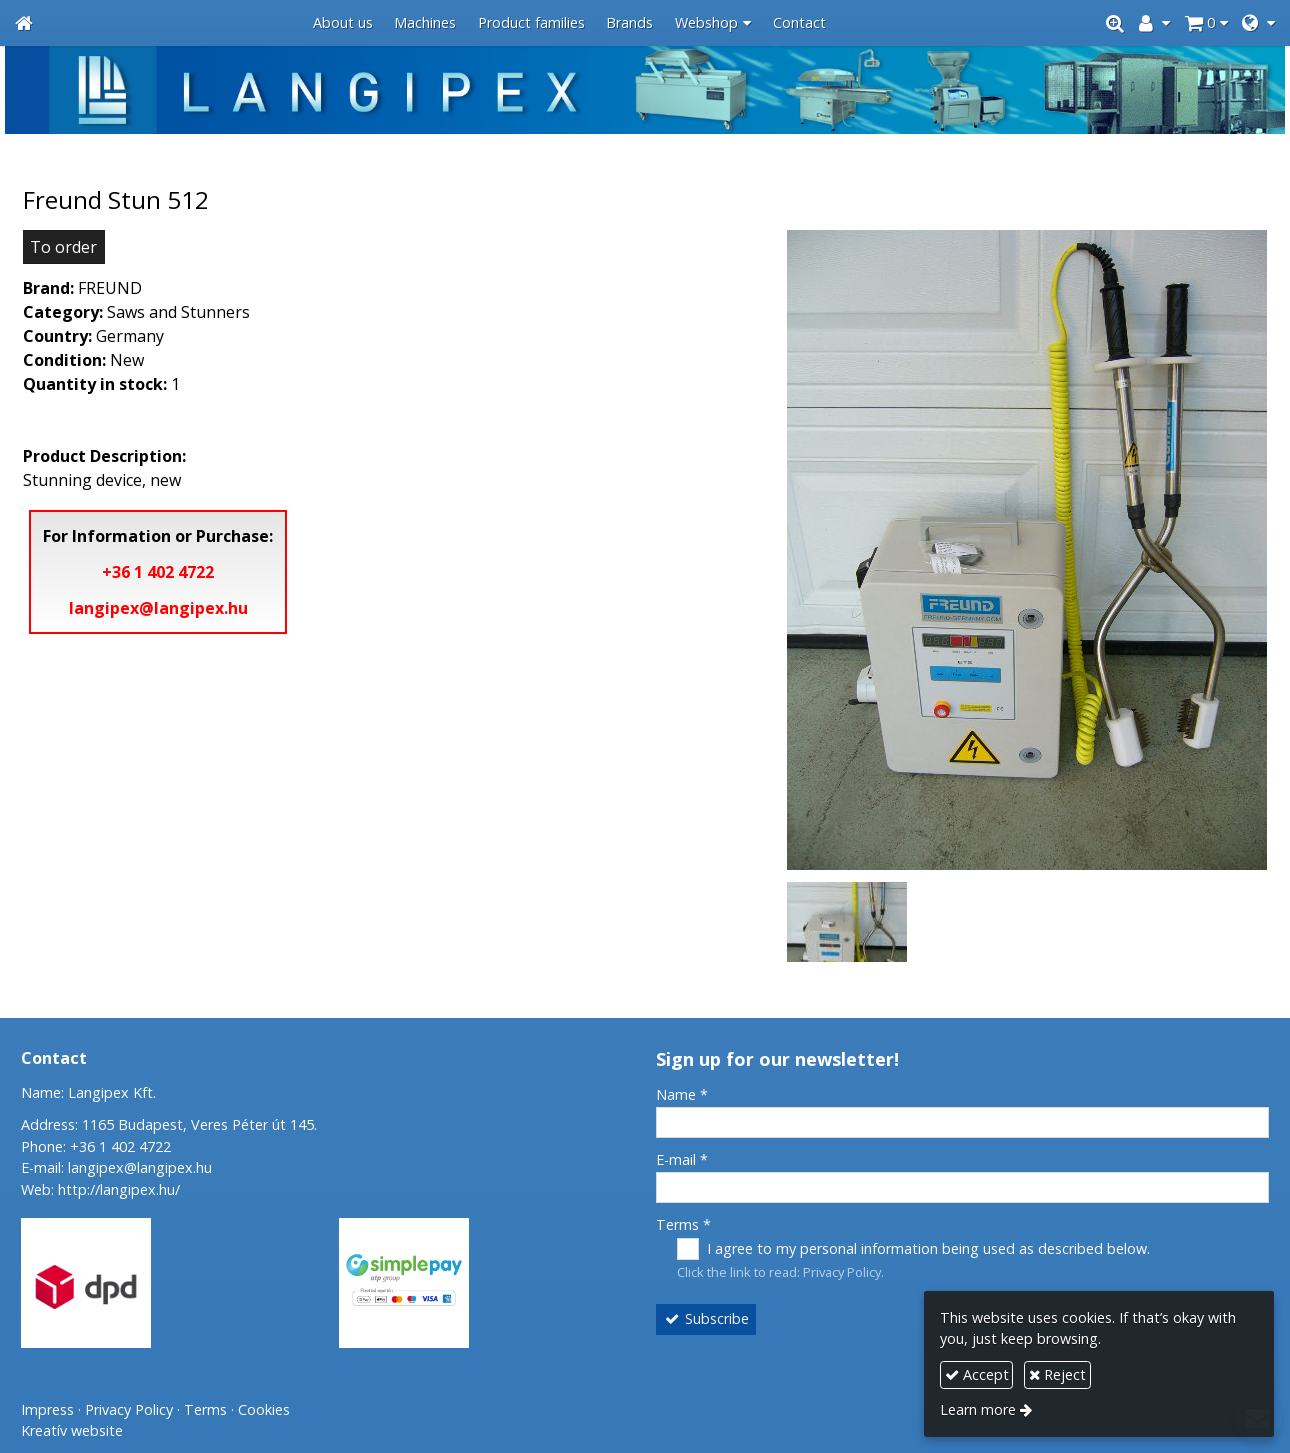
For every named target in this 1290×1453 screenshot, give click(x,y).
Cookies (264, 1409)
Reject (1057, 1374)
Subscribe (706, 1318)
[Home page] (24, 23)
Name (682, 1094)
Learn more (978, 1409)
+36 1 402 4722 (158, 572)
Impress (47, 1409)
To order (63, 247)
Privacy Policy (842, 1272)
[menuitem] (343, 23)
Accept (977, 1374)
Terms (683, 1224)
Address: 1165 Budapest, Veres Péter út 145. (169, 1124)
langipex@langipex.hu (158, 608)
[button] (1258, 23)
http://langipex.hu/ (119, 1189)
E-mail (682, 1159)
